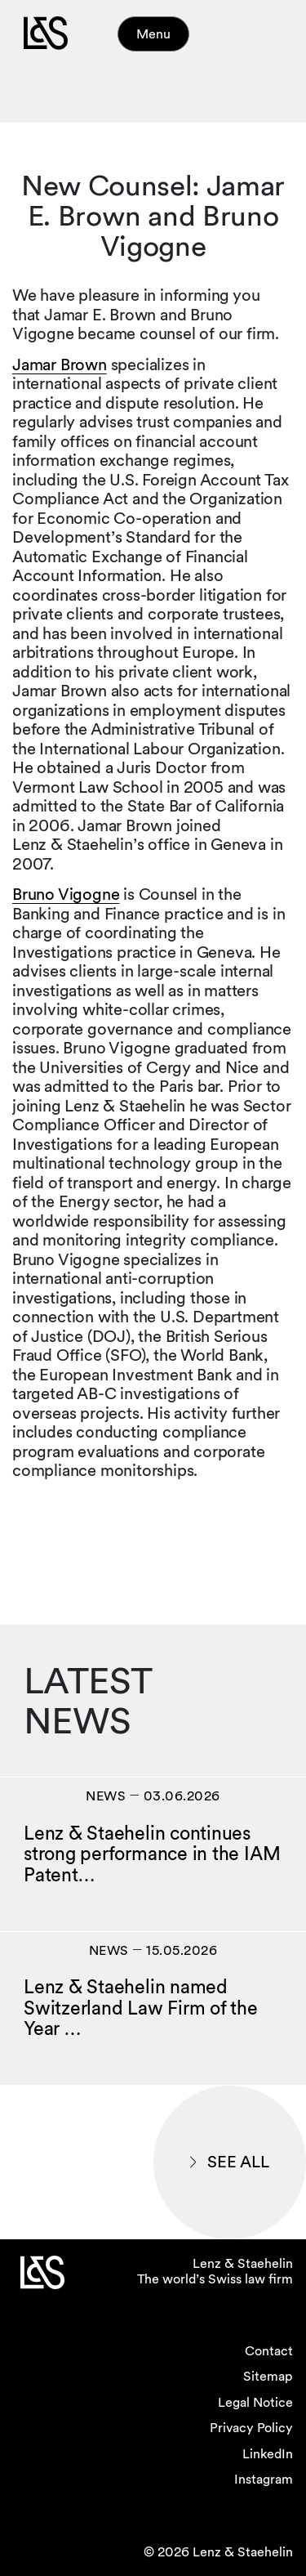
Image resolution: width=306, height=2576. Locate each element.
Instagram (263, 2479)
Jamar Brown (59, 364)
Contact (269, 2351)
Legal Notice (255, 2402)
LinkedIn (267, 2454)
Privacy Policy (251, 2427)
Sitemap (268, 2376)
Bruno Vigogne (65, 894)
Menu (153, 34)
